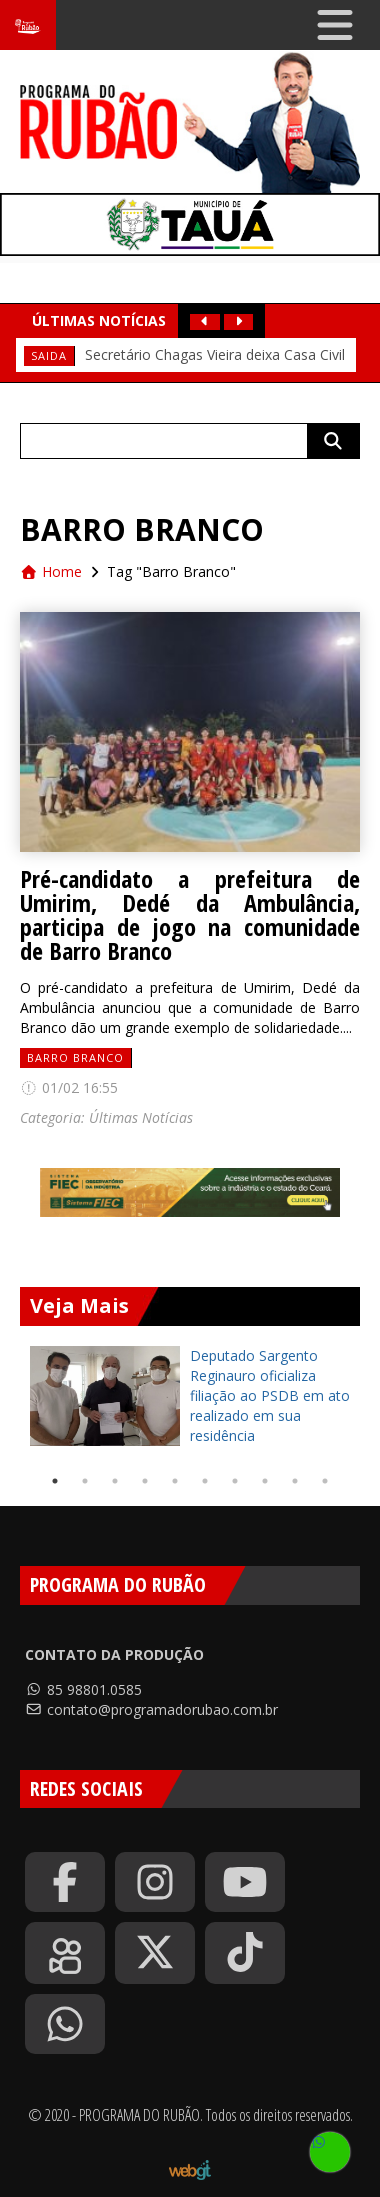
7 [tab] (235, 1481)
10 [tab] (325, 1481)
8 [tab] (265, 1481)
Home (51, 571)
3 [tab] (115, 1481)
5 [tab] (175, 1481)
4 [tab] (145, 1481)
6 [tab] (205, 1481)
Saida (49, 355)
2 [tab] (85, 1481)
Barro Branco (75, 1057)
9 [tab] (295, 1481)
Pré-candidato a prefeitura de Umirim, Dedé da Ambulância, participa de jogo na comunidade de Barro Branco (190, 915)
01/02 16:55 (69, 1087)
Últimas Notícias (141, 1117)
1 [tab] (55, 1481)
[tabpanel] (190, 1396)
